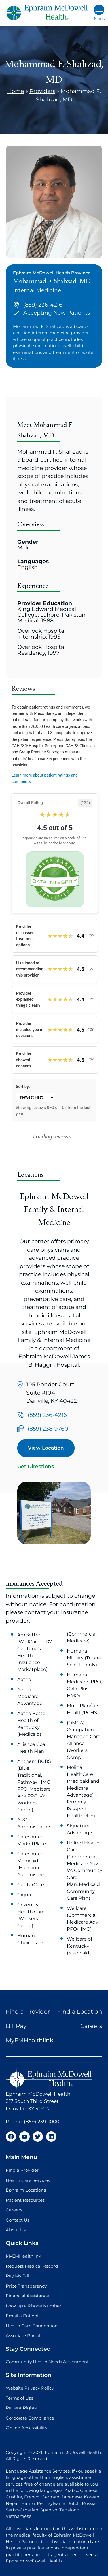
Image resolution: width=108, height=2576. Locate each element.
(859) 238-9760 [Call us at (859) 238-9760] (48, 1428)
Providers (42, 91)
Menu (99, 13)
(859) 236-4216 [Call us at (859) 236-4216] (42, 304)
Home (15, 91)
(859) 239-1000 (41, 2121)
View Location (46, 1448)
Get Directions (35, 1466)
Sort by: (23, 1086)
